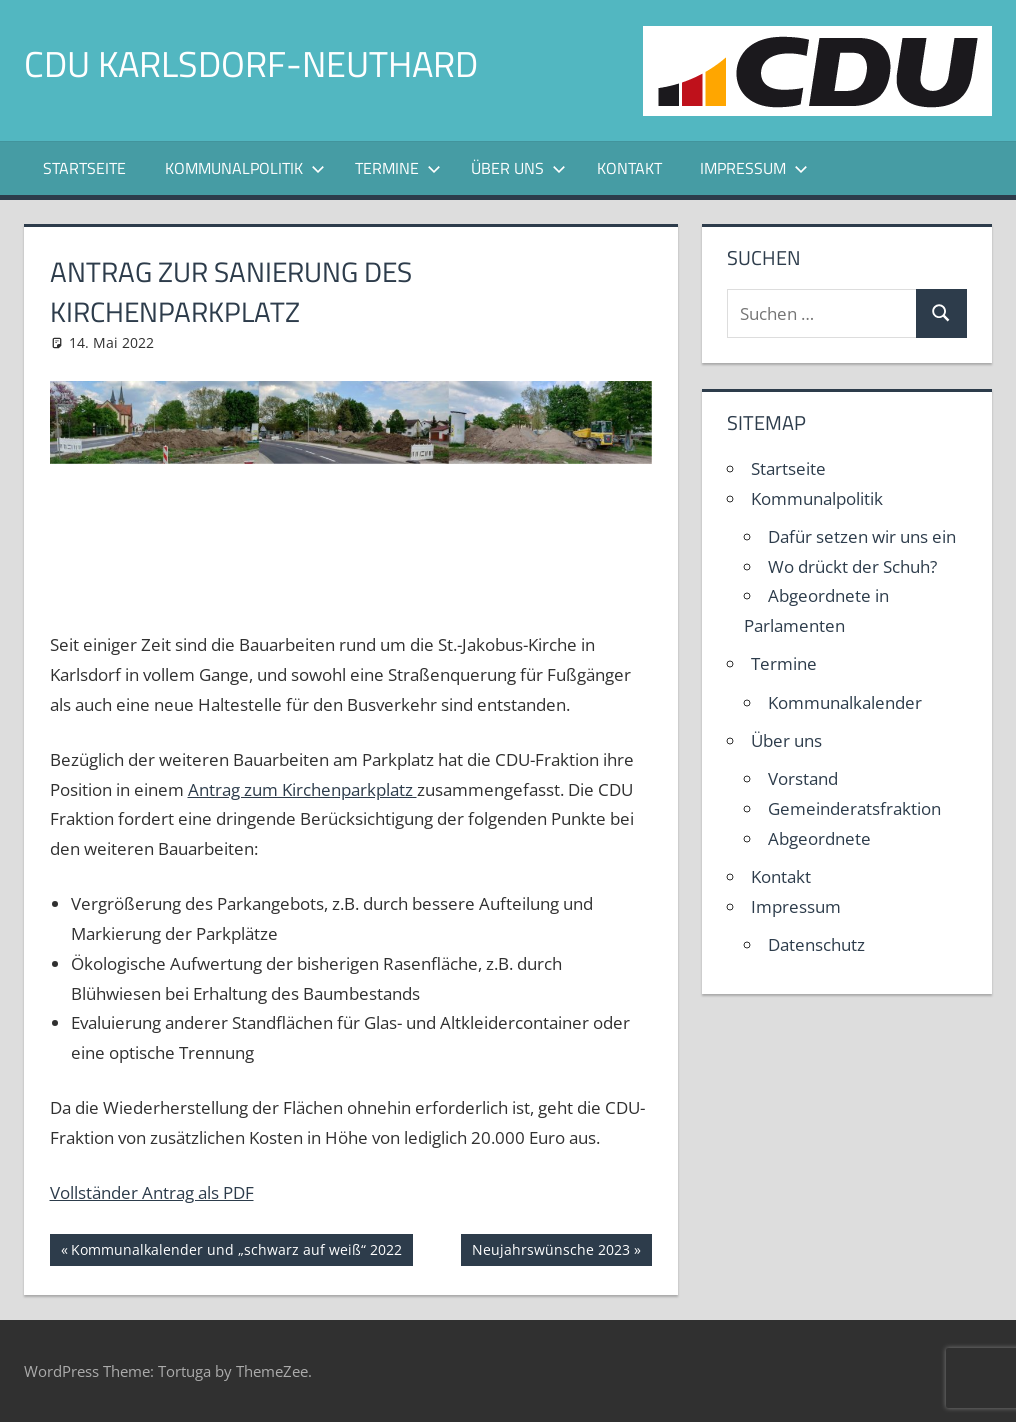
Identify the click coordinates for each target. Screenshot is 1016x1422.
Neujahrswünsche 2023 (550, 1252)
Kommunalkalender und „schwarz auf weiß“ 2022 (236, 1252)
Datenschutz (816, 944)
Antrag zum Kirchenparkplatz (302, 789)
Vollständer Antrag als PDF (152, 1192)
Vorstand (803, 778)
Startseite (84, 168)
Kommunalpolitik (245, 168)
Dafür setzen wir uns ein (862, 536)
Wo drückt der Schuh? (852, 566)
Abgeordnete (819, 838)
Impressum (754, 168)
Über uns (518, 168)
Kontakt (629, 168)
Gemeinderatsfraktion (854, 808)
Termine (398, 168)
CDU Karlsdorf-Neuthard (251, 63)
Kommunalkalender (845, 702)
